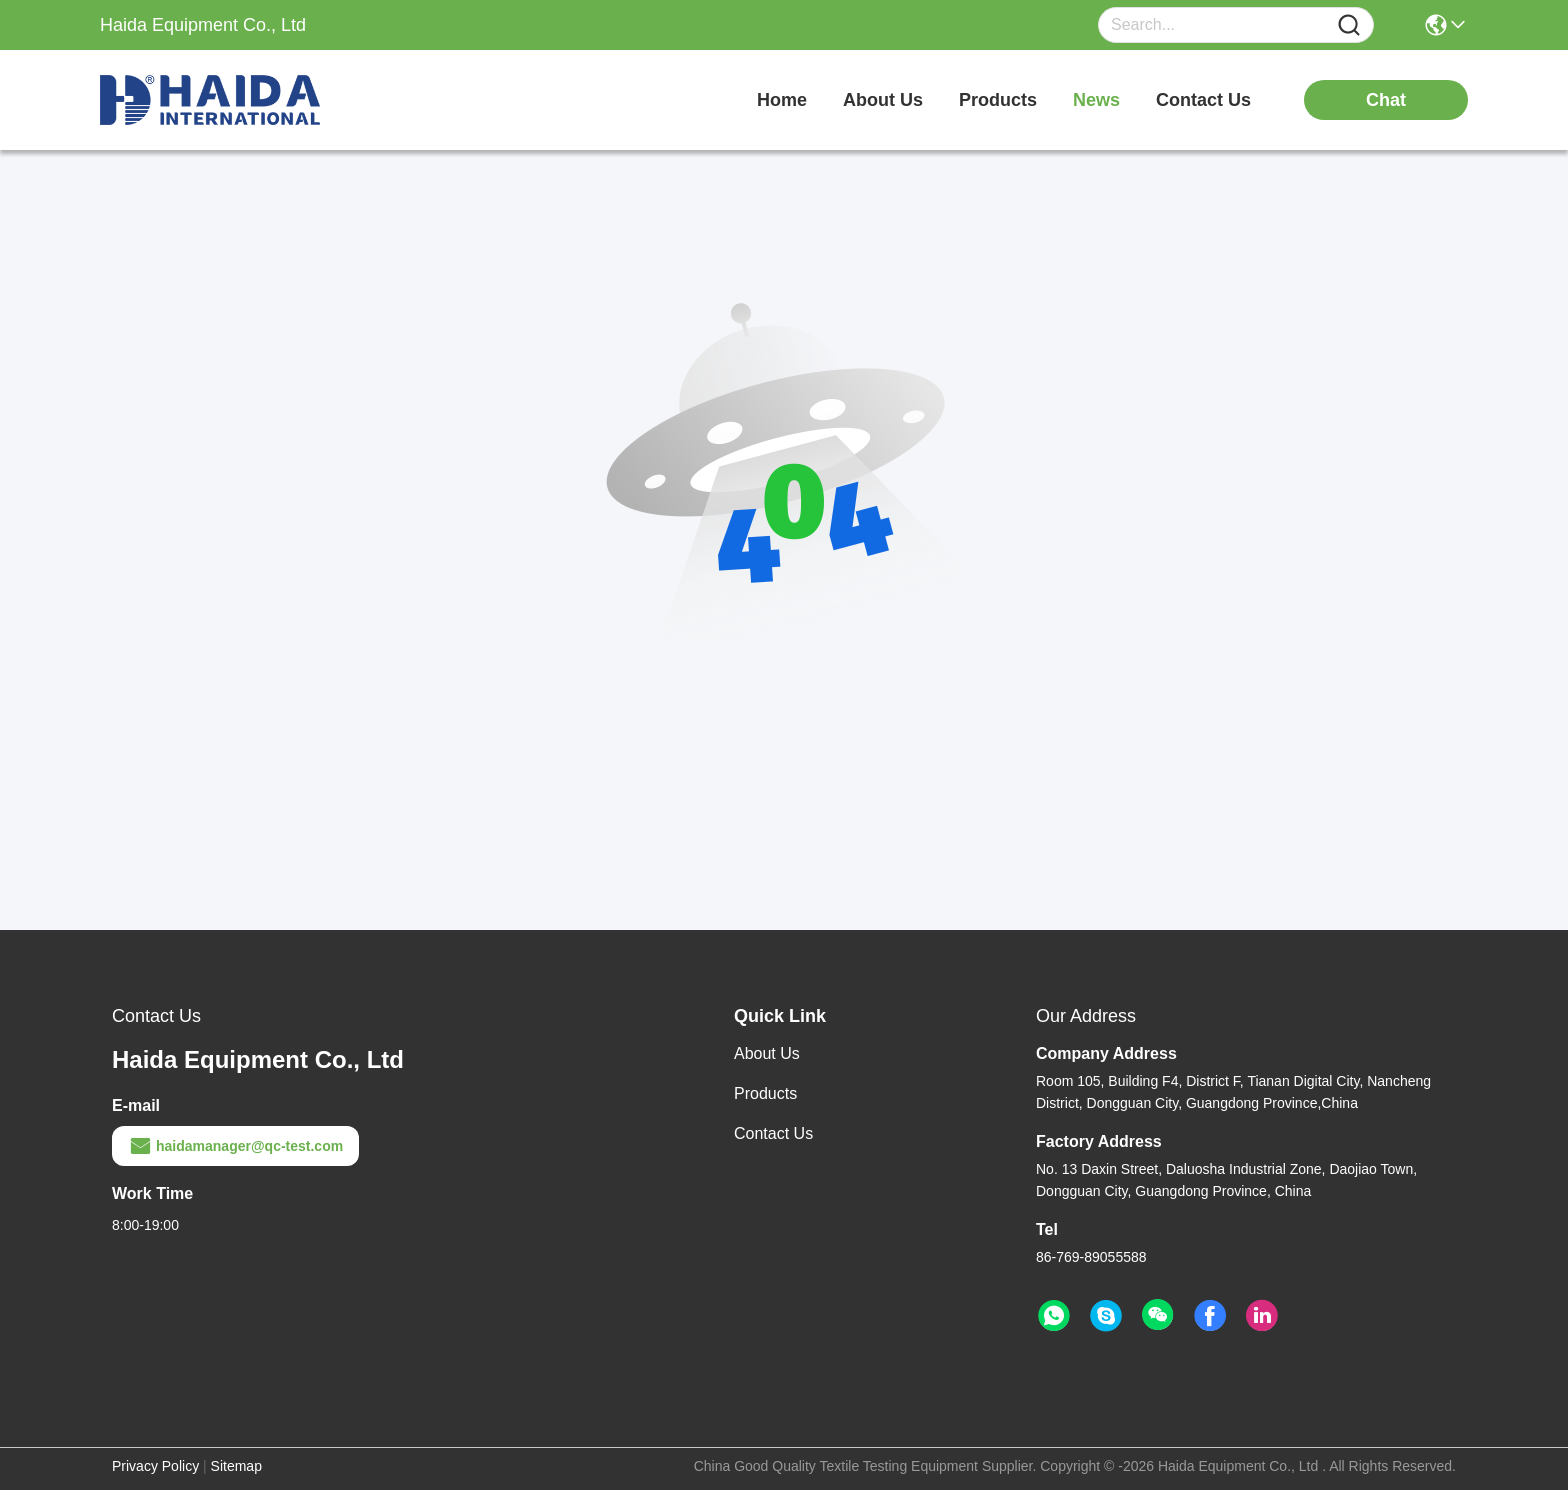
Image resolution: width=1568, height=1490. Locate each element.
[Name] (1349, 25)
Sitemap (236, 1466)
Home (782, 100)
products (998, 100)
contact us (1203, 100)
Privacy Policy (155, 1466)
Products (765, 1093)
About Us (767, 1053)
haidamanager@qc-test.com (235, 1146)
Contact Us (773, 1133)
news (1096, 100)
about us (883, 100)
